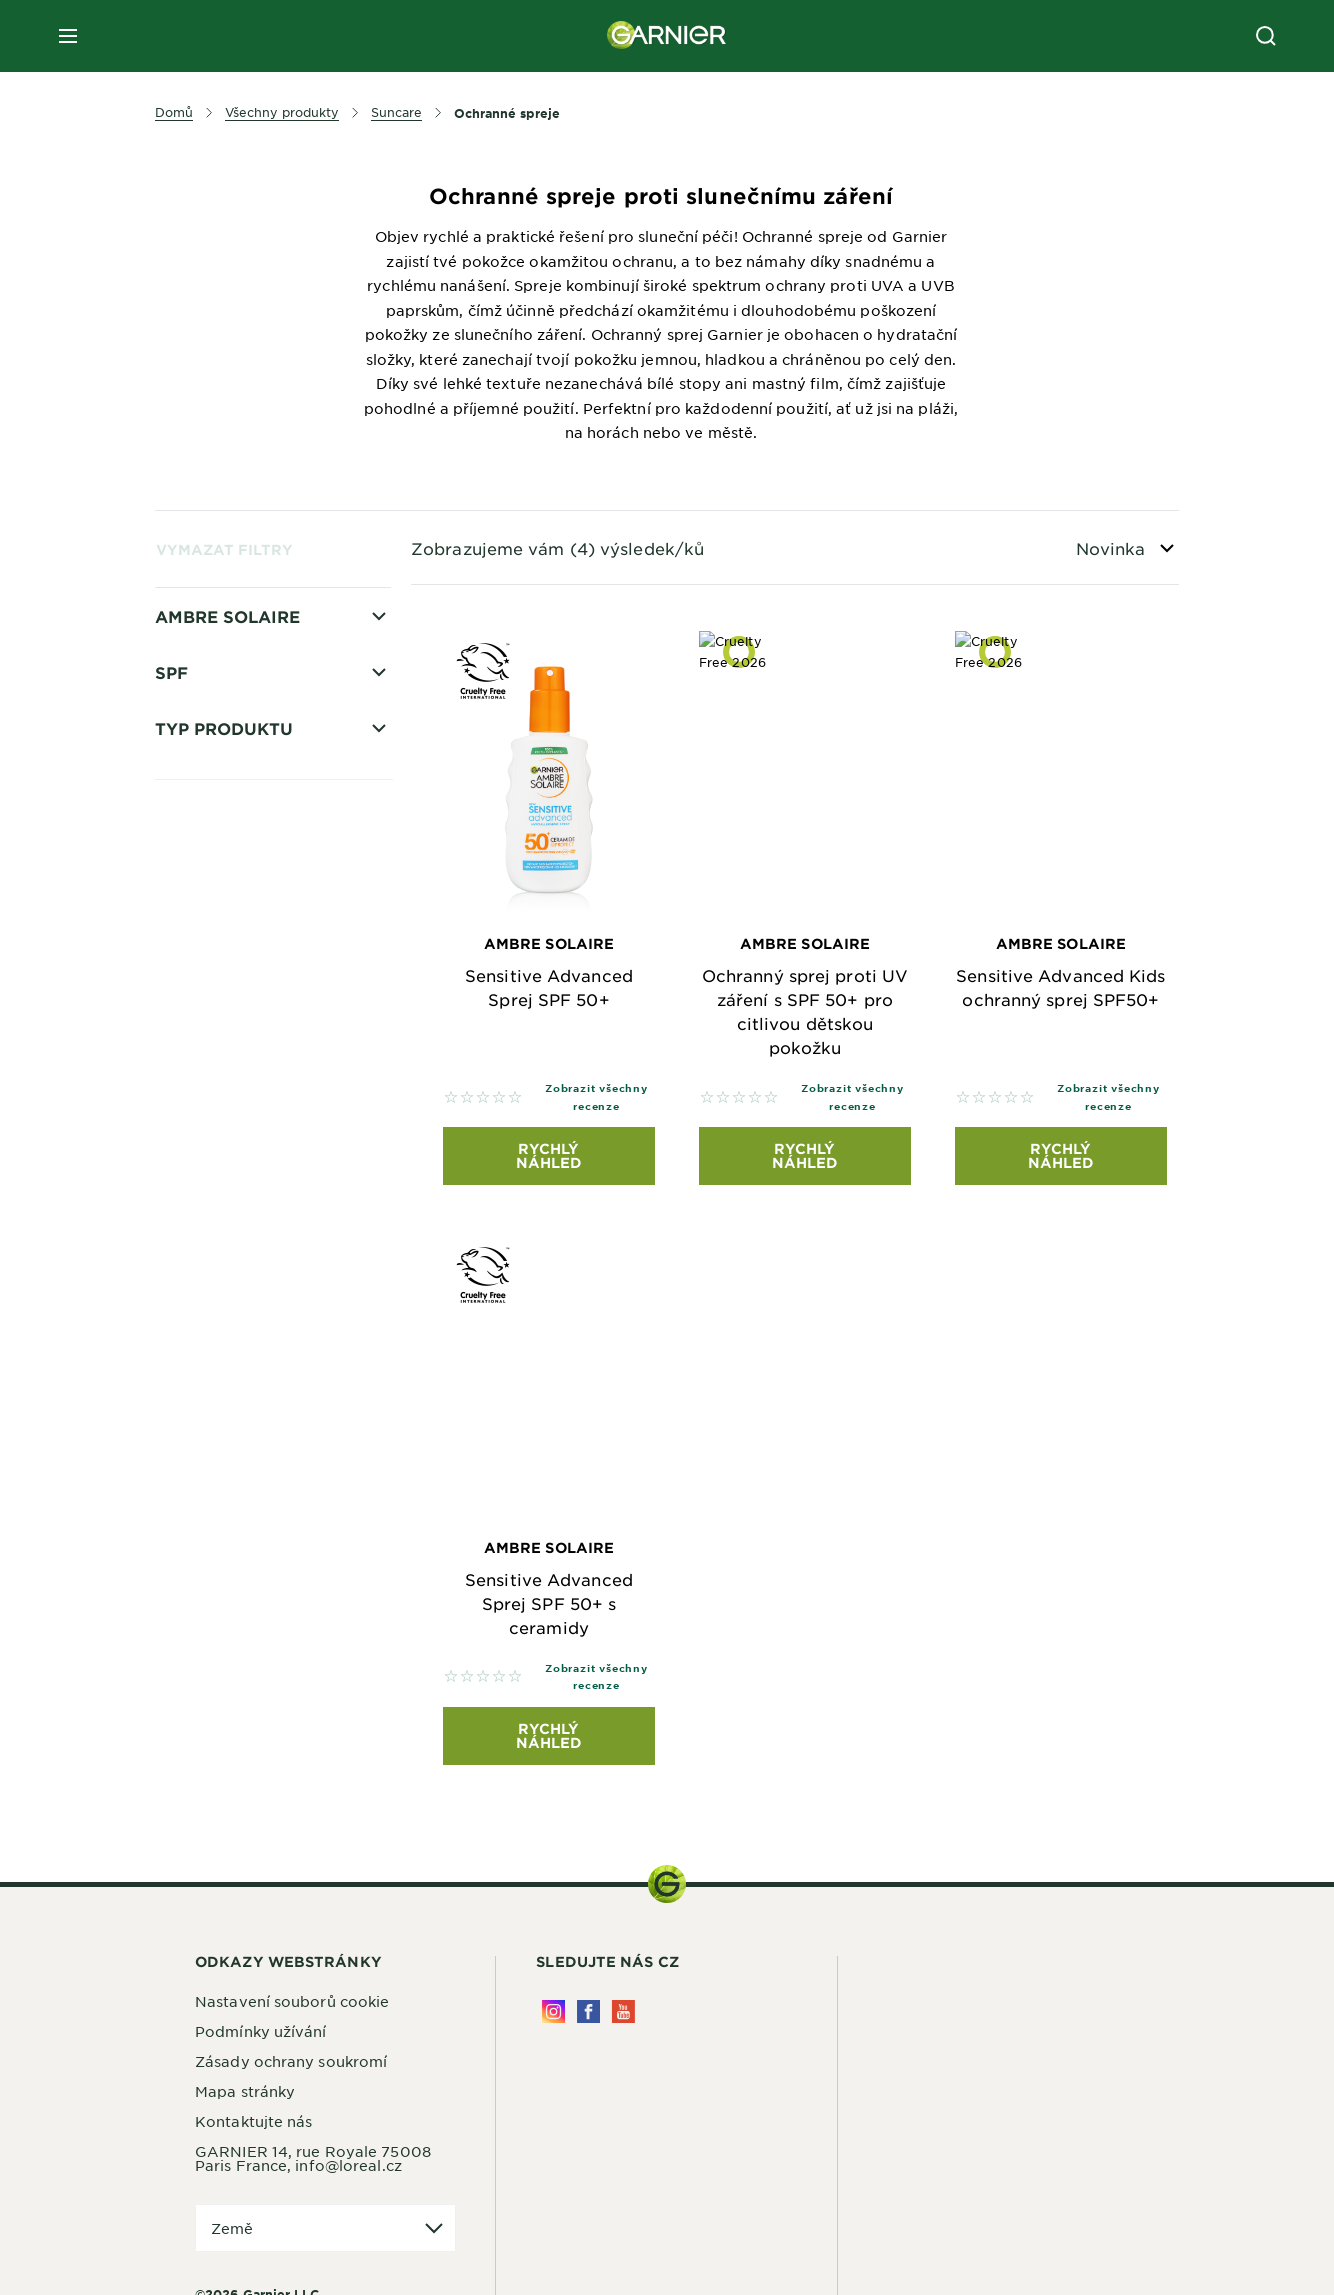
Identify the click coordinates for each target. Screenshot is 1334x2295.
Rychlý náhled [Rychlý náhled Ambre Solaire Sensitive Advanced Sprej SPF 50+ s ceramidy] (549, 1735)
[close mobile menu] (68, 36)
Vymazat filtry (224, 549)
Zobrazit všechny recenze (596, 1096)
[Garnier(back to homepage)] (667, 36)
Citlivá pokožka (241, 758)
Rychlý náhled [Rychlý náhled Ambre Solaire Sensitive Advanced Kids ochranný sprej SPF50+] (1061, 1155)
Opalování (221, 653)
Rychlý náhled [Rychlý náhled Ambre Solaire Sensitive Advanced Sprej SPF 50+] (549, 1155)
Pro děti (213, 723)
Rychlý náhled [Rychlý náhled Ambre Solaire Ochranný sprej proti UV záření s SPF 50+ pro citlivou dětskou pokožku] (805, 1155)
